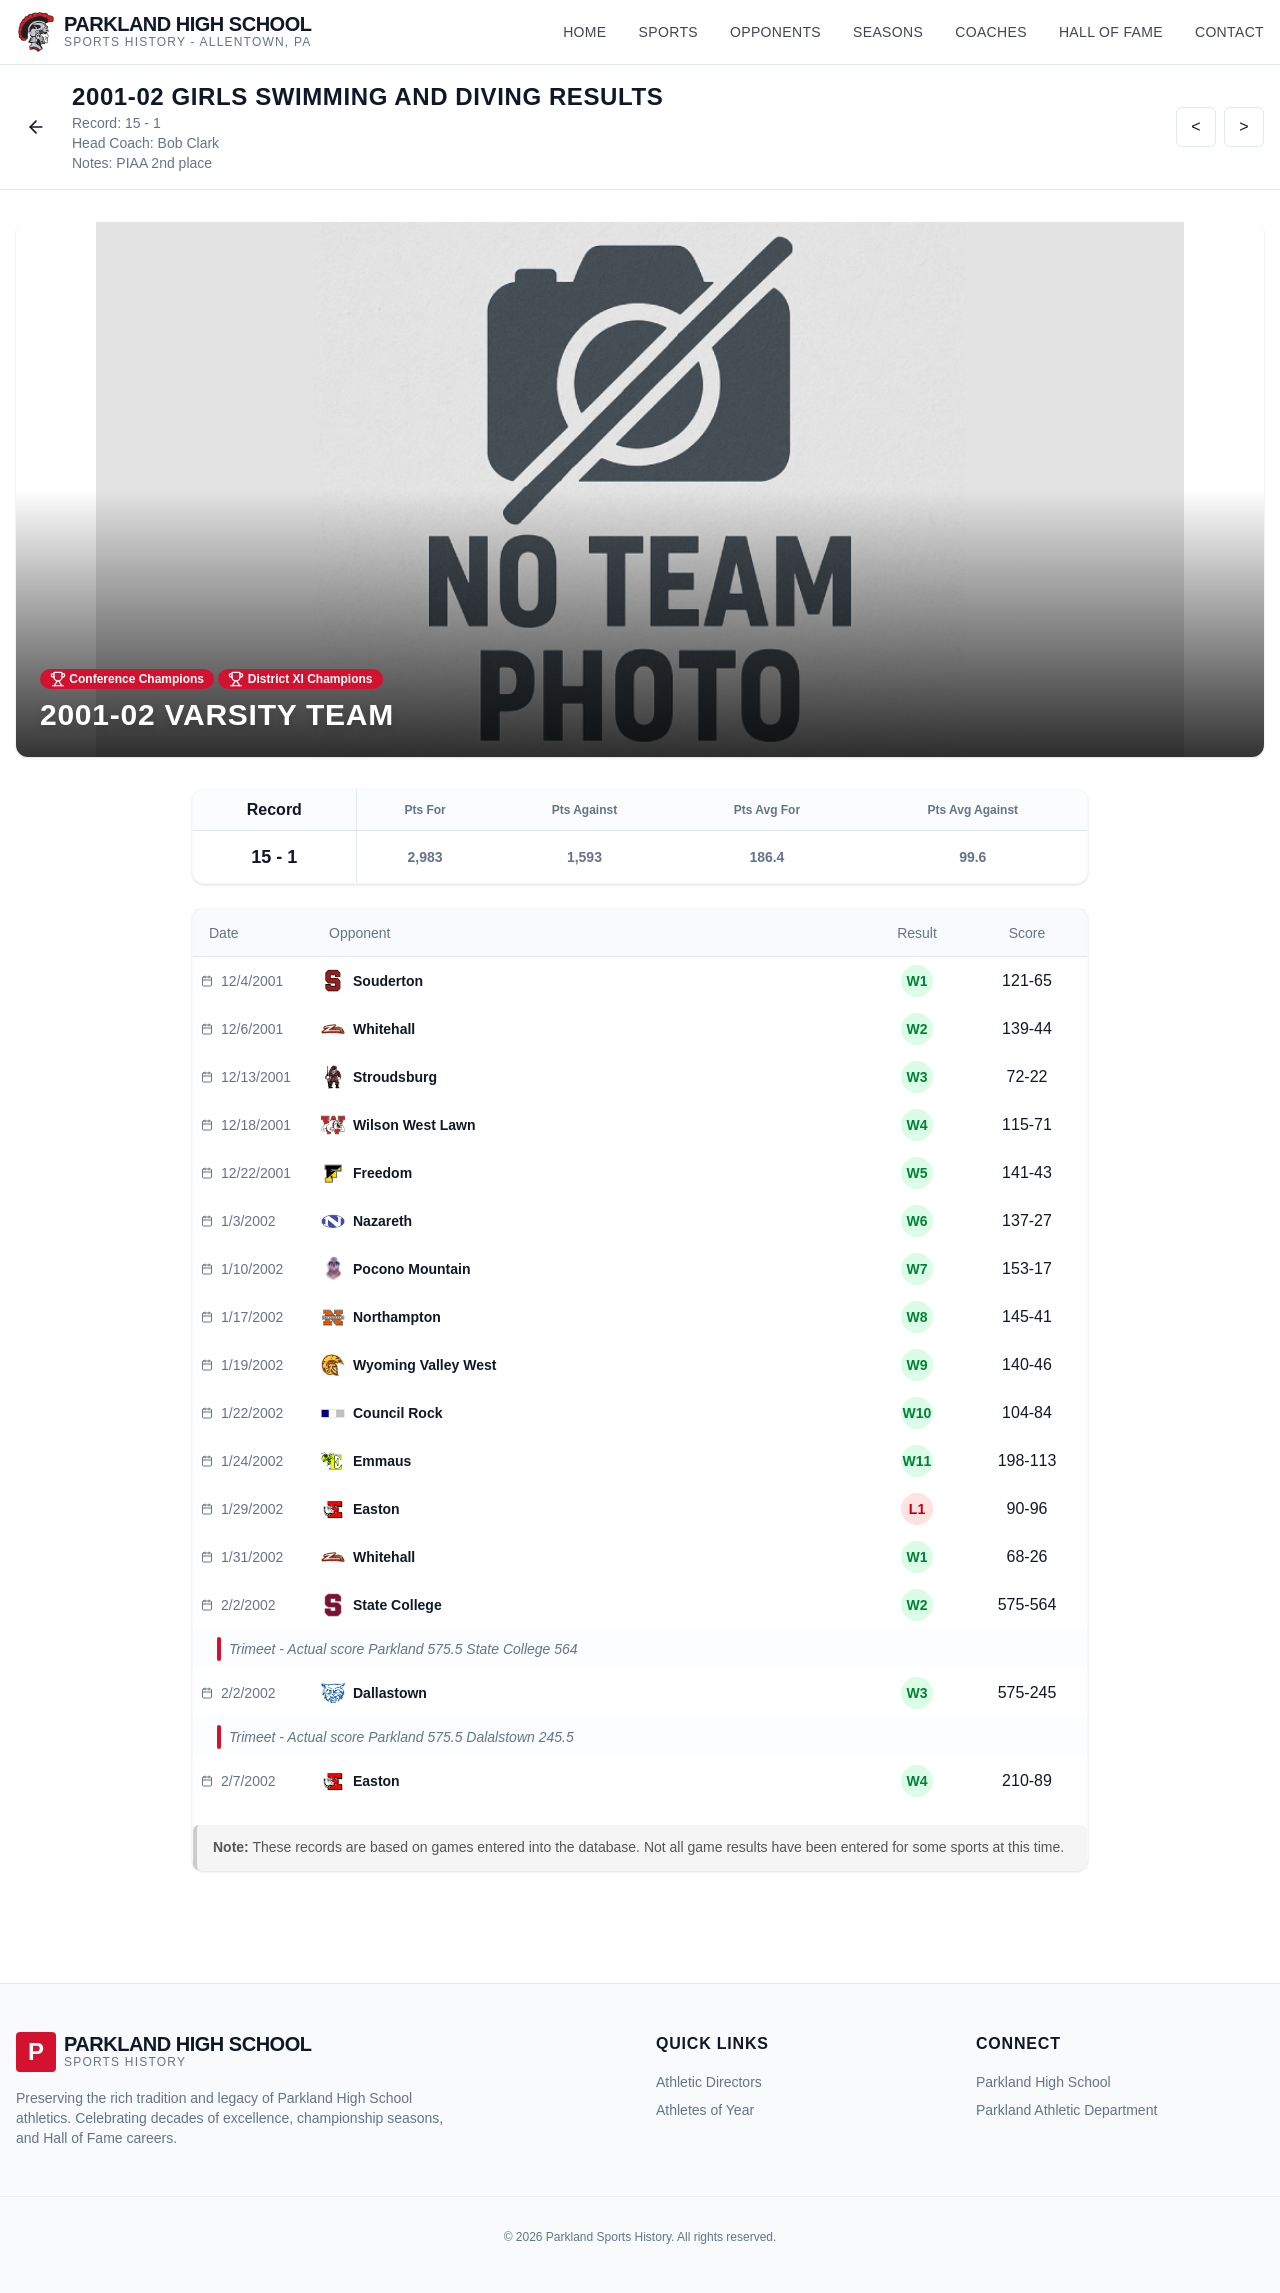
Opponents (775, 32)
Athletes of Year (705, 2110)
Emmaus (382, 1461)
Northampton (397, 1317)
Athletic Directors (709, 2082)
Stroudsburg (395, 1077)
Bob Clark (188, 143)
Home (584, 32)
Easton (376, 1509)
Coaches (991, 32)
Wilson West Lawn (414, 1125)
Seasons (888, 32)
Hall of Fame (1111, 32)
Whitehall (384, 1029)
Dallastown (390, 1693)
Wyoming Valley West (424, 1365)
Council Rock (397, 1413)
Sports (668, 32)
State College (397, 1605)
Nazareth (382, 1221)
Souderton (388, 981)
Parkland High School (1043, 2082)
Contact (1229, 32)
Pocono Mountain (411, 1269)
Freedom (382, 1173)
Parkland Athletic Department (1066, 2110)
